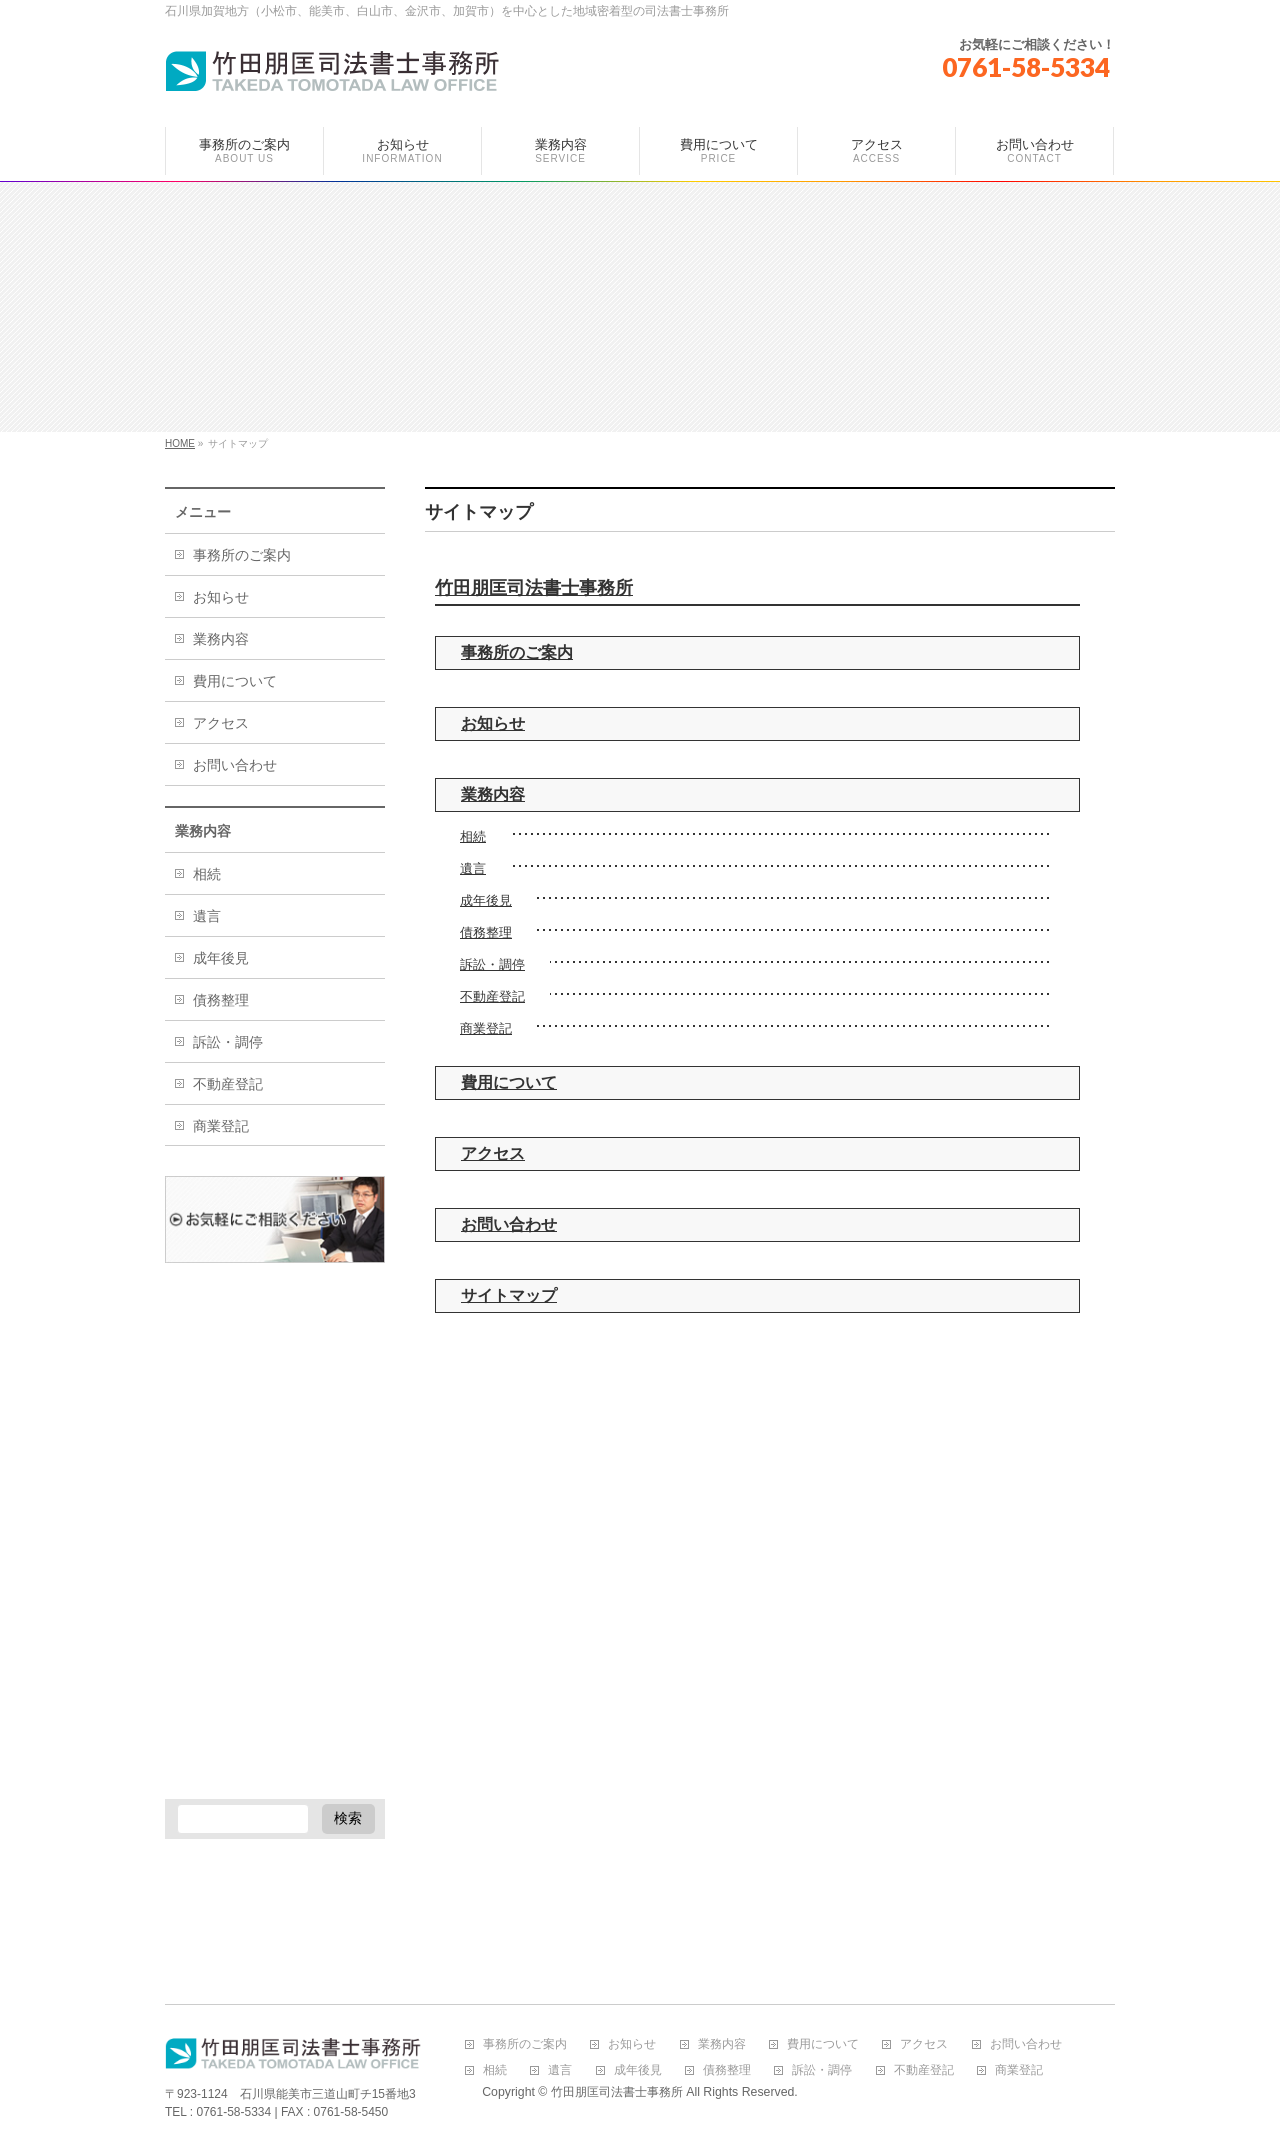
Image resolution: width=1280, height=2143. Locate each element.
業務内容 (493, 794)
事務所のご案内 (517, 652)
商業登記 (486, 1028)
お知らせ (493, 723)
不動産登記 (492, 996)
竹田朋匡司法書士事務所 (534, 588)
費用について (509, 1082)
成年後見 (486, 900)
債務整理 (486, 932)
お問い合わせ (509, 1224)
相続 (473, 836)
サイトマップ (509, 1295)
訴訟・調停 (492, 964)
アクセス (493, 1153)
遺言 (473, 868)
